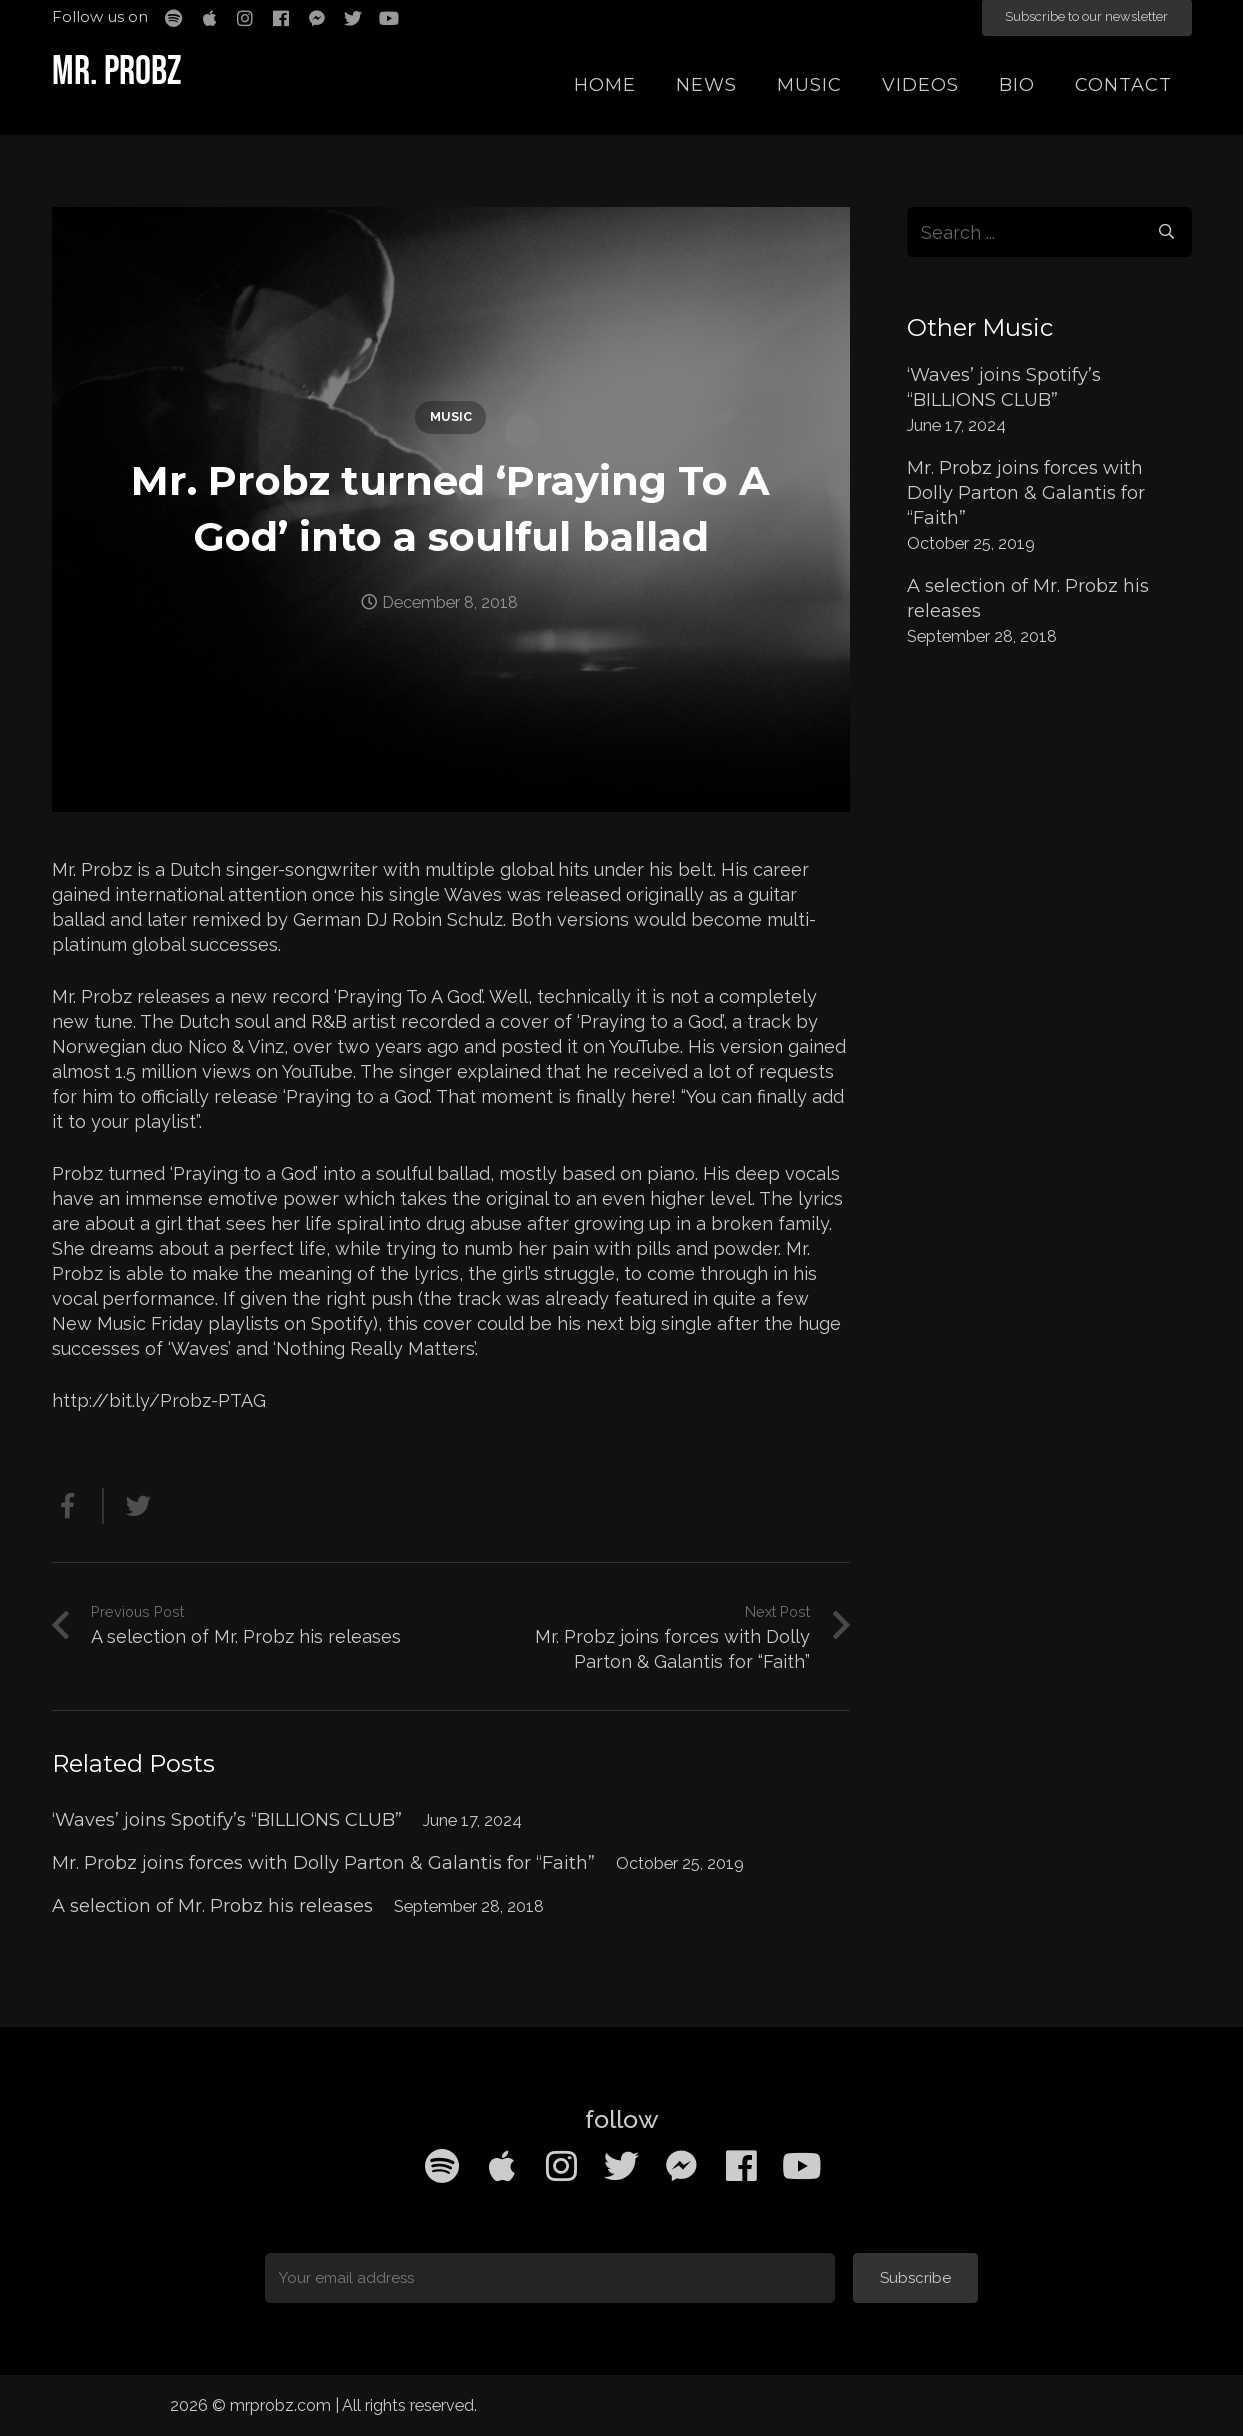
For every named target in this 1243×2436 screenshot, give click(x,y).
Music (451, 416)
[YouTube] (802, 2166)
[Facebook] (742, 2166)
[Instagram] (562, 2166)
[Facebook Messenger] (682, 2166)
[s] (1049, 232)
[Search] (1166, 232)
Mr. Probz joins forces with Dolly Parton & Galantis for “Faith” (323, 1863)
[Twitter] (622, 2166)
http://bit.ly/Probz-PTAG (159, 1400)
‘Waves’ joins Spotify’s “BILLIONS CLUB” (227, 1820)
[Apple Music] (502, 2166)
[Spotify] (442, 2166)
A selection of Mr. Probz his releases (212, 1906)
